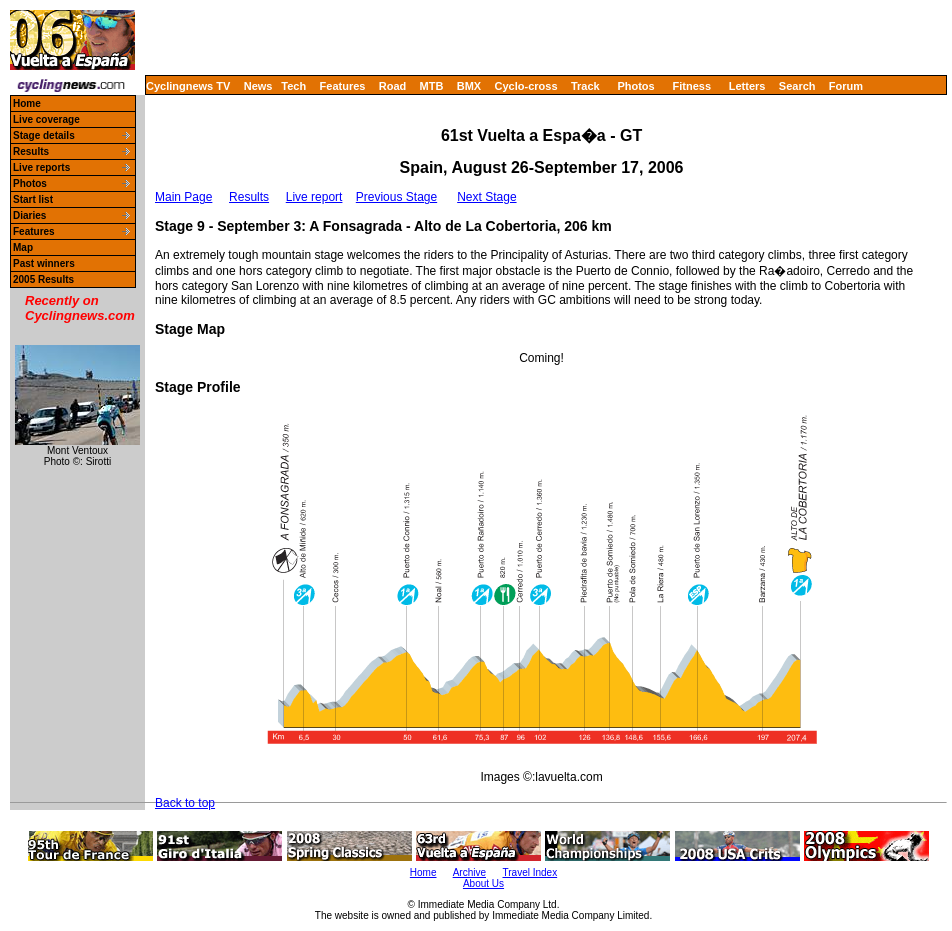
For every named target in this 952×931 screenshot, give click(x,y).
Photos (635, 86)
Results (31, 151)
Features (343, 86)
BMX (469, 86)
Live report (314, 197)
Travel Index (530, 872)
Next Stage (486, 197)
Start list (33, 199)
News (258, 86)
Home (27, 103)
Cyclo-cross (526, 86)
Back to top (185, 803)
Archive (469, 872)
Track (585, 86)
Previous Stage (396, 197)
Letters (747, 86)
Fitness (691, 86)
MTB (432, 86)
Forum (846, 86)
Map (23, 247)
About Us (483, 883)
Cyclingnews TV (188, 86)
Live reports (41, 167)
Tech (293, 86)
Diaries (29, 215)
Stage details (44, 135)
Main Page (183, 197)
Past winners (44, 263)
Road (393, 86)
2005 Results (43, 279)
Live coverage (46, 119)
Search (797, 86)
